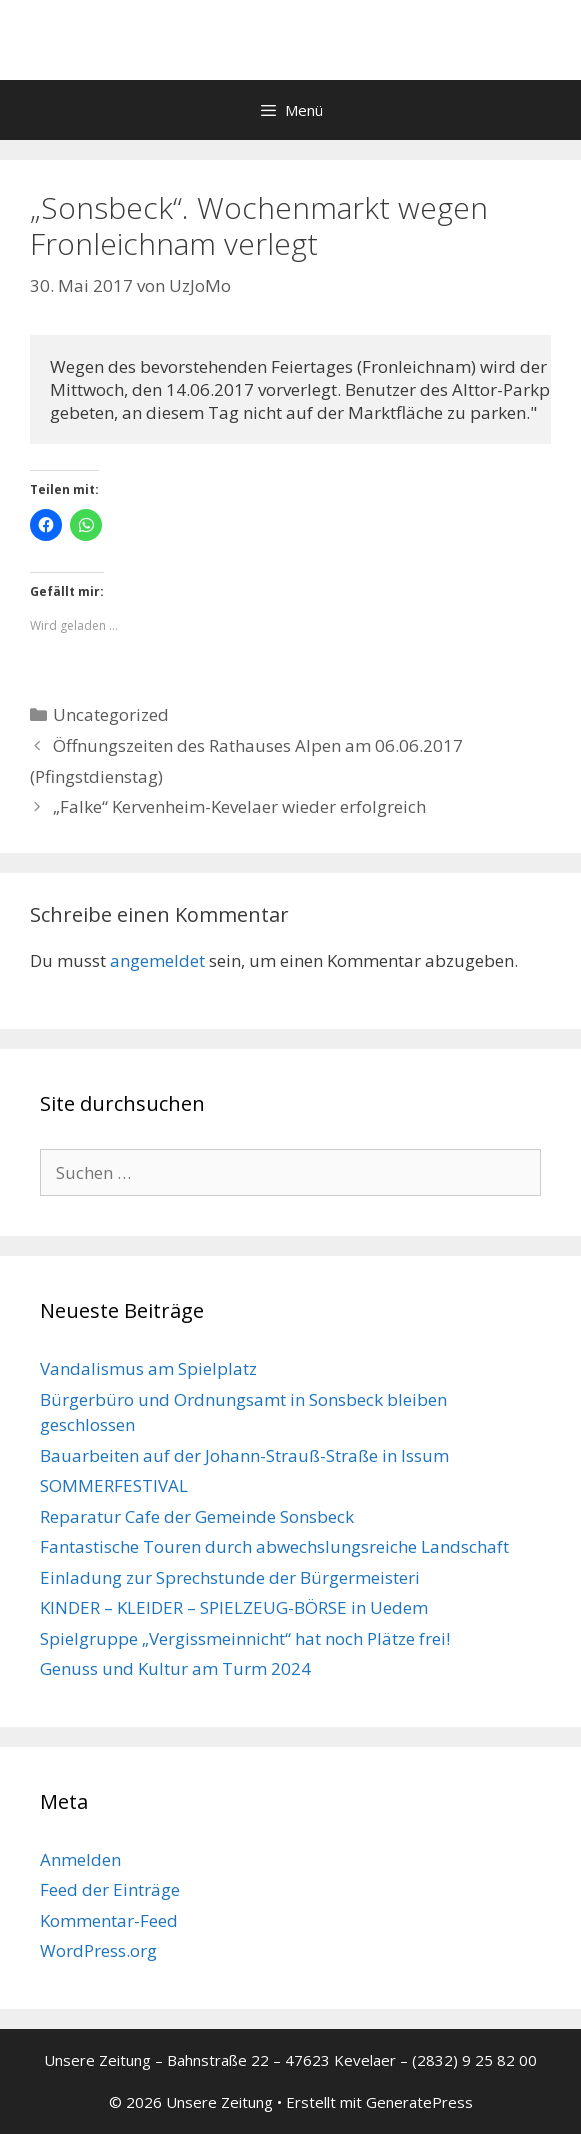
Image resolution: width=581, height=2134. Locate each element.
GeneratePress (419, 2102)
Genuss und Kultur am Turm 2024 (175, 1668)
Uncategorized (111, 714)
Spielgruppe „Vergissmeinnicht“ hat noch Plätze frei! (245, 1638)
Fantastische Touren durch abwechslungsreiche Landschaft (274, 1546)
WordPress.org (98, 1950)
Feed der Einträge (110, 1889)
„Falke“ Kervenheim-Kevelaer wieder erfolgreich (239, 806)
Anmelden (80, 1859)
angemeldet (157, 960)
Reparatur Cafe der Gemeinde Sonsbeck (197, 1516)
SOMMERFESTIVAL (114, 1485)
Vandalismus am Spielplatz (148, 1368)
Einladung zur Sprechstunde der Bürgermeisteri (230, 1577)
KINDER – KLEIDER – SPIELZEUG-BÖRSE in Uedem (234, 1607)
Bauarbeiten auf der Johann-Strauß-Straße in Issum (244, 1455)
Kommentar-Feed (109, 1920)
